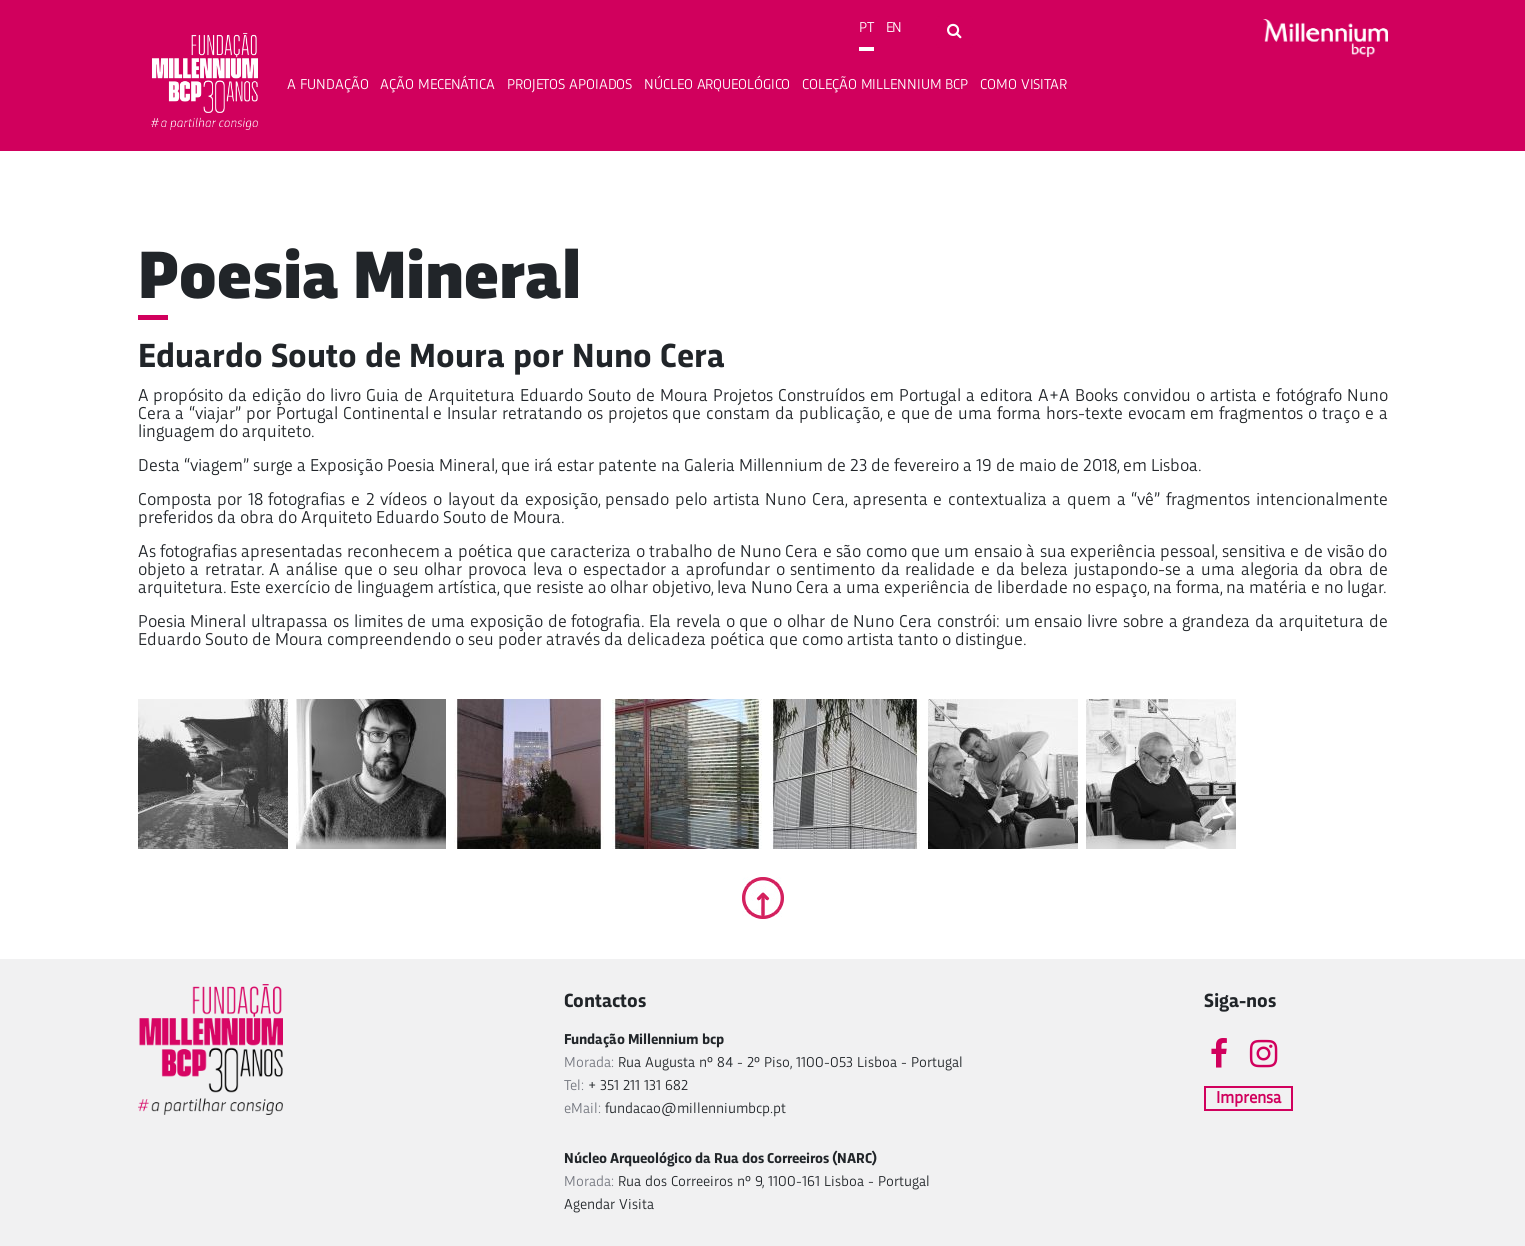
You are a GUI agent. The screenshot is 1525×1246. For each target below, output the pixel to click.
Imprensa (1248, 1098)
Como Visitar (1023, 85)
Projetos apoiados (569, 85)
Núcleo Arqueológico (717, 85)
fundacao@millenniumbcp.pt (695, 1109)
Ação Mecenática (437, 85)
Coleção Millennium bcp (885, 85)
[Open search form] (954, 32)
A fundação (327, 85)
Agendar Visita (609, 1205)
